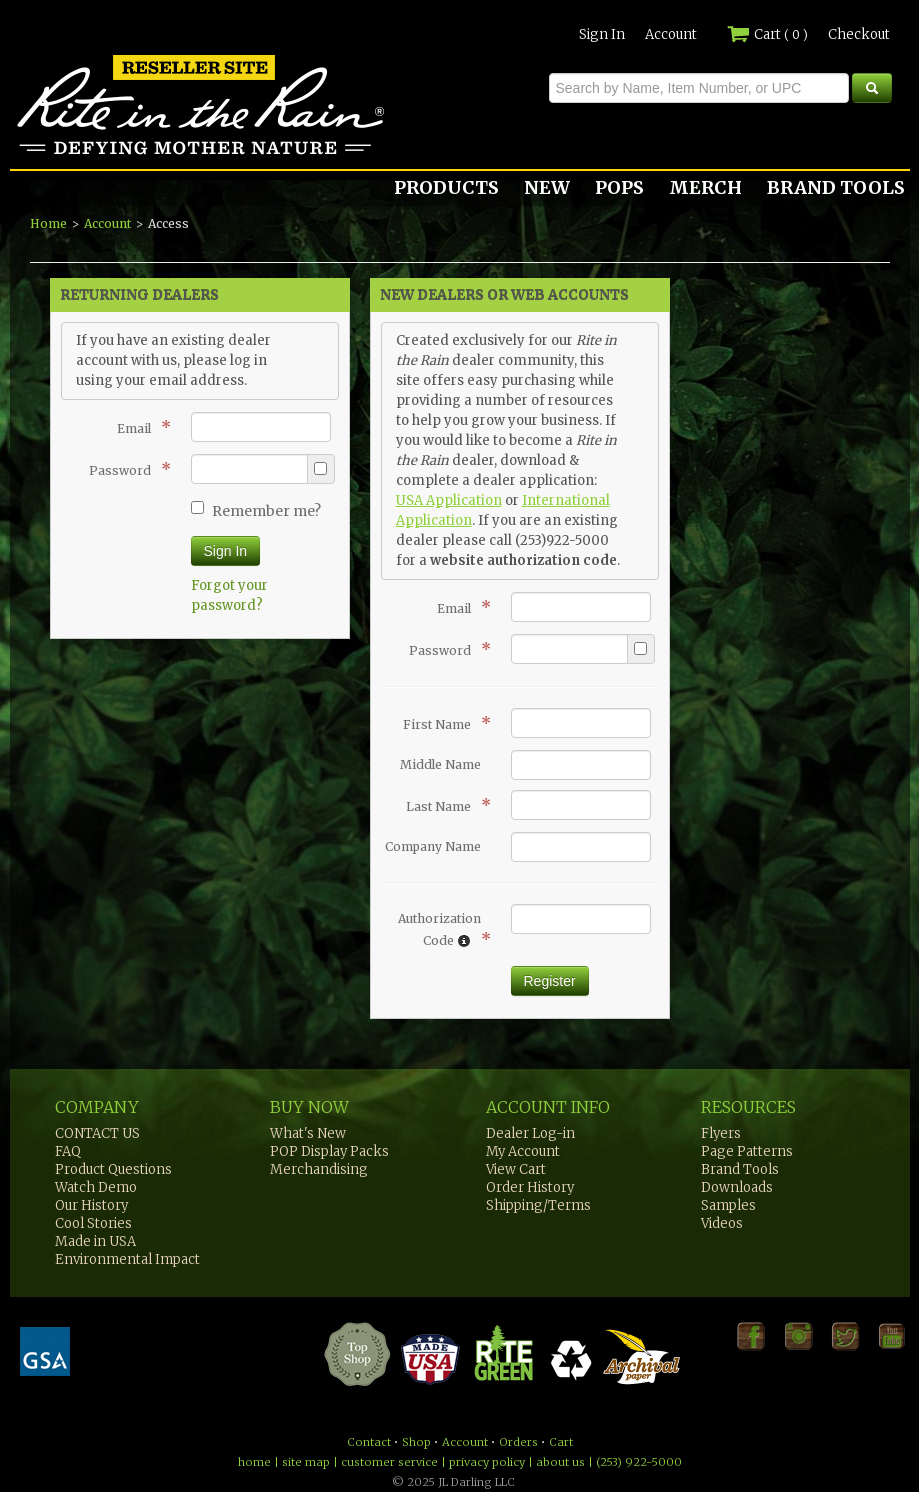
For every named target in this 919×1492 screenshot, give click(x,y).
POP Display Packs (329, 1151)
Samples (728, 1205)
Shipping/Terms (538, 1205)
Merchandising (319, 1169)
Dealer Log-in (530, 1133)
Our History (91, 1205)
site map (306, 1462)
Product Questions (113, 1169)
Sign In (602, 34)
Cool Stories (93, 1223)
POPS (619, 187)
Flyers (721, 1133)
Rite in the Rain (82, 154)
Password (125, 469)
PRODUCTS (446, 187)
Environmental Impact (127, 1259)
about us (560, 1462)
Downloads (737, 1187)
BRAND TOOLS (836, 187)
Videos (722, 1223)
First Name (442, 723)
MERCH (705, 187)
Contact (369, 1442)
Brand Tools (740, 1169)
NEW (547, 187)
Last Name (443, 805)
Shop (416, 1442)
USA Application (449, 500)
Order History (530, 1187)
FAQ (68, 1151)
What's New (308, 1133)
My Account (523, 1151)
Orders (518, 1442)
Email (139, 427)
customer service (389, 1462)
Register (550, 981)
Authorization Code (439, 930)
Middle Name (440, 764)
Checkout (859, 34)
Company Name (433, 846)
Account (671, 34)
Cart (767, 34)
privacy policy (487, 1462)
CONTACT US (97, 1133)
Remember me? (256, 510)
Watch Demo (96, 1187)
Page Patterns (747, 1151)
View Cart (516, 1169)
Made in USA (95, 1241)
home (254, 1462)
